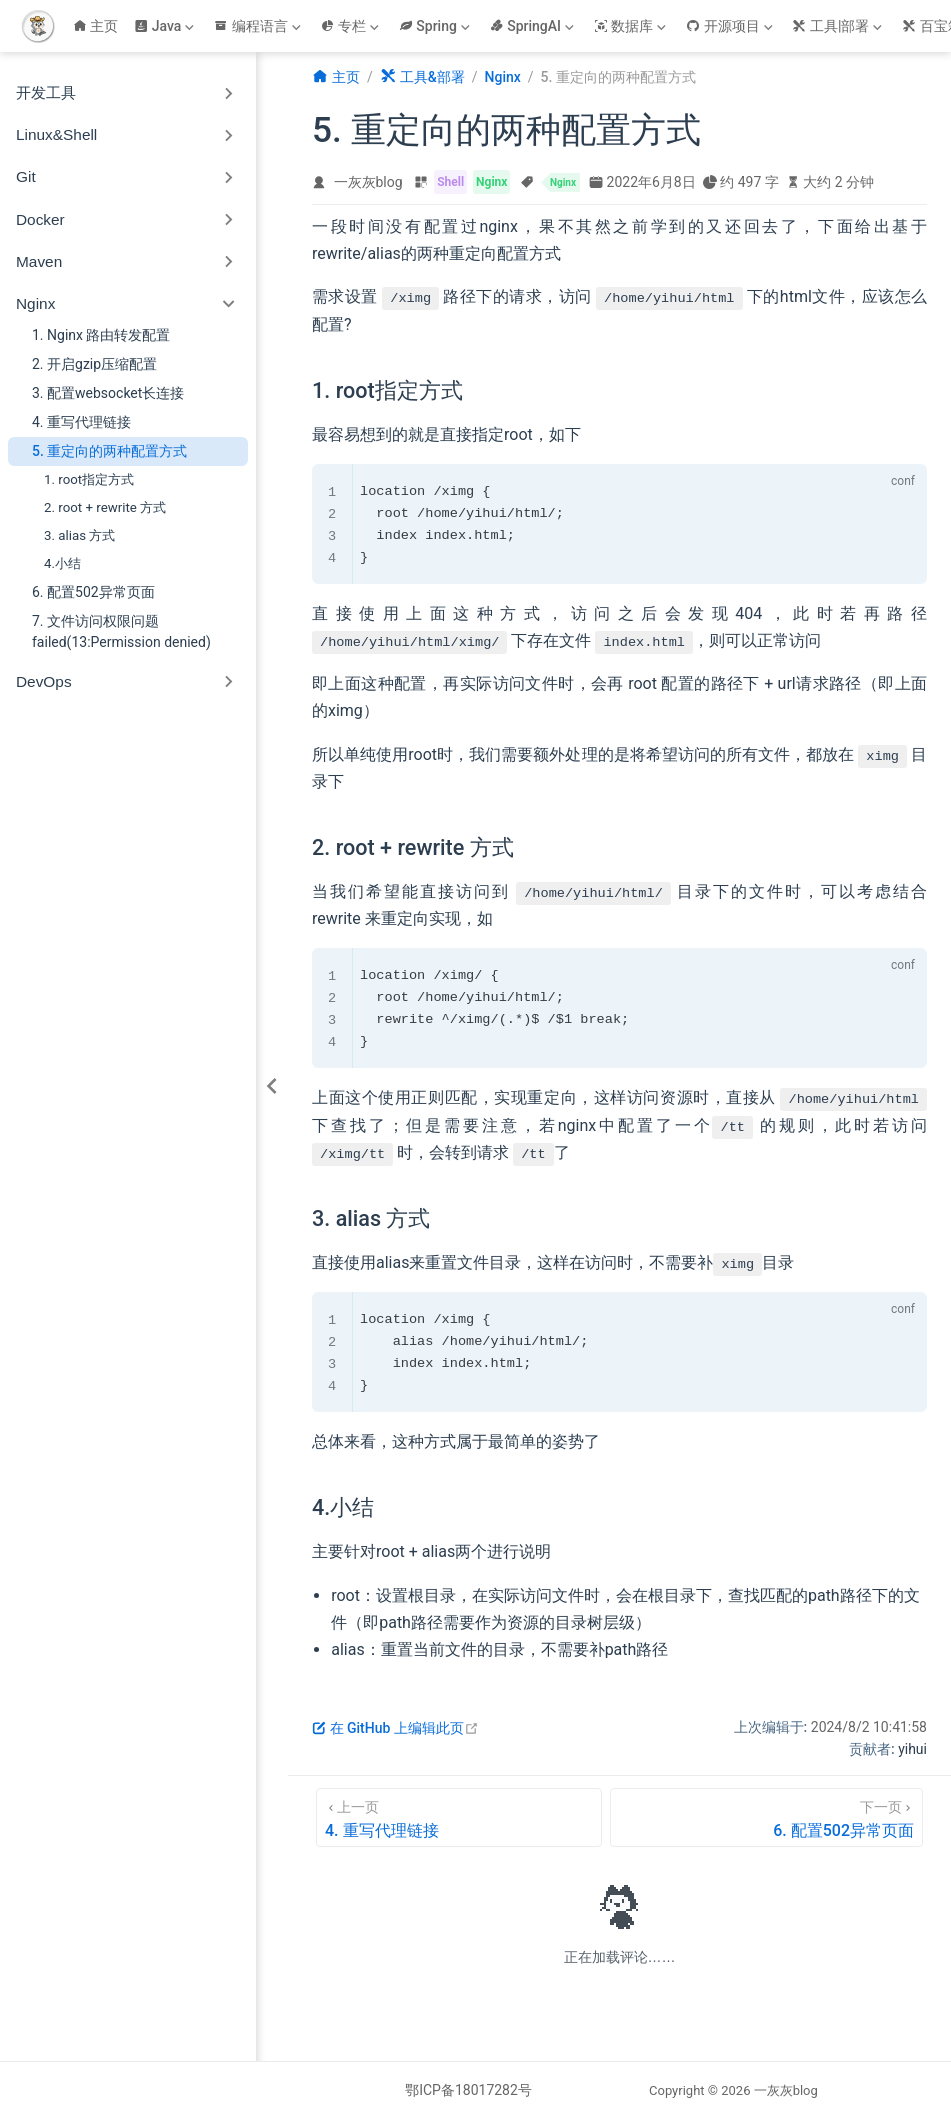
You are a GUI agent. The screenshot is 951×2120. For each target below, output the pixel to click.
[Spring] (436, 26)
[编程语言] (259, 26)
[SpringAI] (534, 26)
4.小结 (62, 563)
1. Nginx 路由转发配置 (101, 335)
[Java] (166, 26)
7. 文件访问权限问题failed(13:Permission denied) (121, 631)
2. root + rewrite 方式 (105, 507)
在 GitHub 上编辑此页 (395, 1728)
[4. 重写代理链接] (459, 1817)
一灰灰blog (368, 182)
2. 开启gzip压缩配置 (94, 364)
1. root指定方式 (89, 479)
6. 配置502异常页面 (93, 592)
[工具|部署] (839, 26)
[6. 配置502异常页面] (766, 1817)
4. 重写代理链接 (81, 422)
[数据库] (632, 26)
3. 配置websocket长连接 (108, 393)
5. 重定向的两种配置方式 (109, 451)
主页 (96, 26)
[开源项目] (731, 26)
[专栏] (352, 26)
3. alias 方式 (79, 535)
